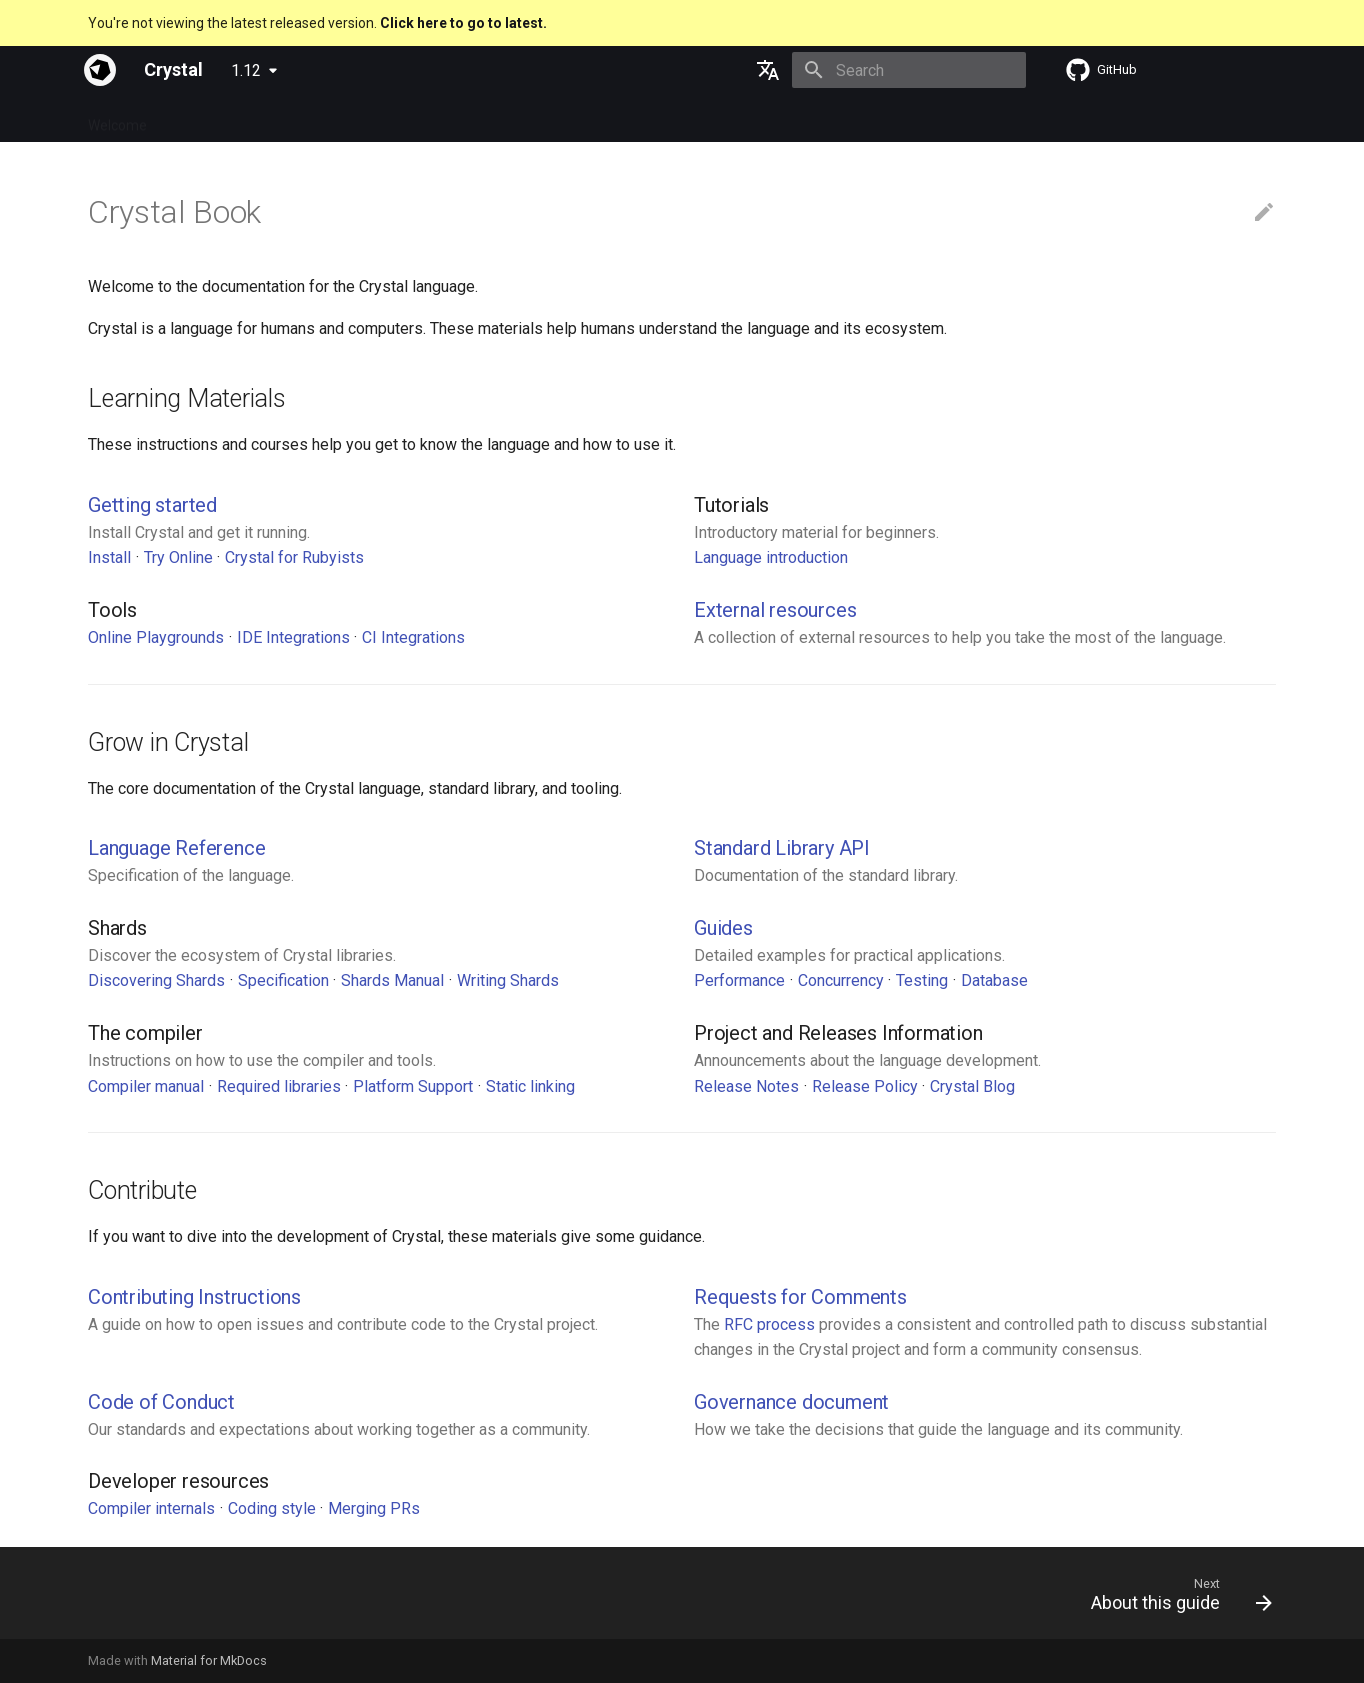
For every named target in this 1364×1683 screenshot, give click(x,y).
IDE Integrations (293, 637)
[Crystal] (100, 70)
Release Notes (746, 1086)
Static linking (530, 1086)
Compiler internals (151, 1508)
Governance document (791, 1402)
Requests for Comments (800, 1297)
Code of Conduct (161, 1402)
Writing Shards (508, 980)
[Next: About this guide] (1174, 1599)
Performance (739, 980)
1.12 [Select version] (246, 70)
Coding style (272, 1508)
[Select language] (768, 70)
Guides (298, 119)
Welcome (117, 119)
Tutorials (371, 119)
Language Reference (176, 848)
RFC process (769, 1324)
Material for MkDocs (209, 1660)
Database (994, 980)
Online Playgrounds (156, 637)
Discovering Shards (156, 980)
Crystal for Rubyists (294, 557)
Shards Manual (392, 980)
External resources (775, 610)
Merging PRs (374, 1508)
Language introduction (771, 557)
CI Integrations (413, 637)
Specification (212, 119)
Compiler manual (146, 1086)
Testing (922, 980)
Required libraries (279, 1086)
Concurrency (841, 980)
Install (109, 557)
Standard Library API (782, 848)
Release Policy (865, 1086)
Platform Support (413, 1086)
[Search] (909, 70)
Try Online (178, 557)
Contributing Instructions (194, 1297)
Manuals (450, 119)
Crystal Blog (972, 1086)
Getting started (152, 505)
